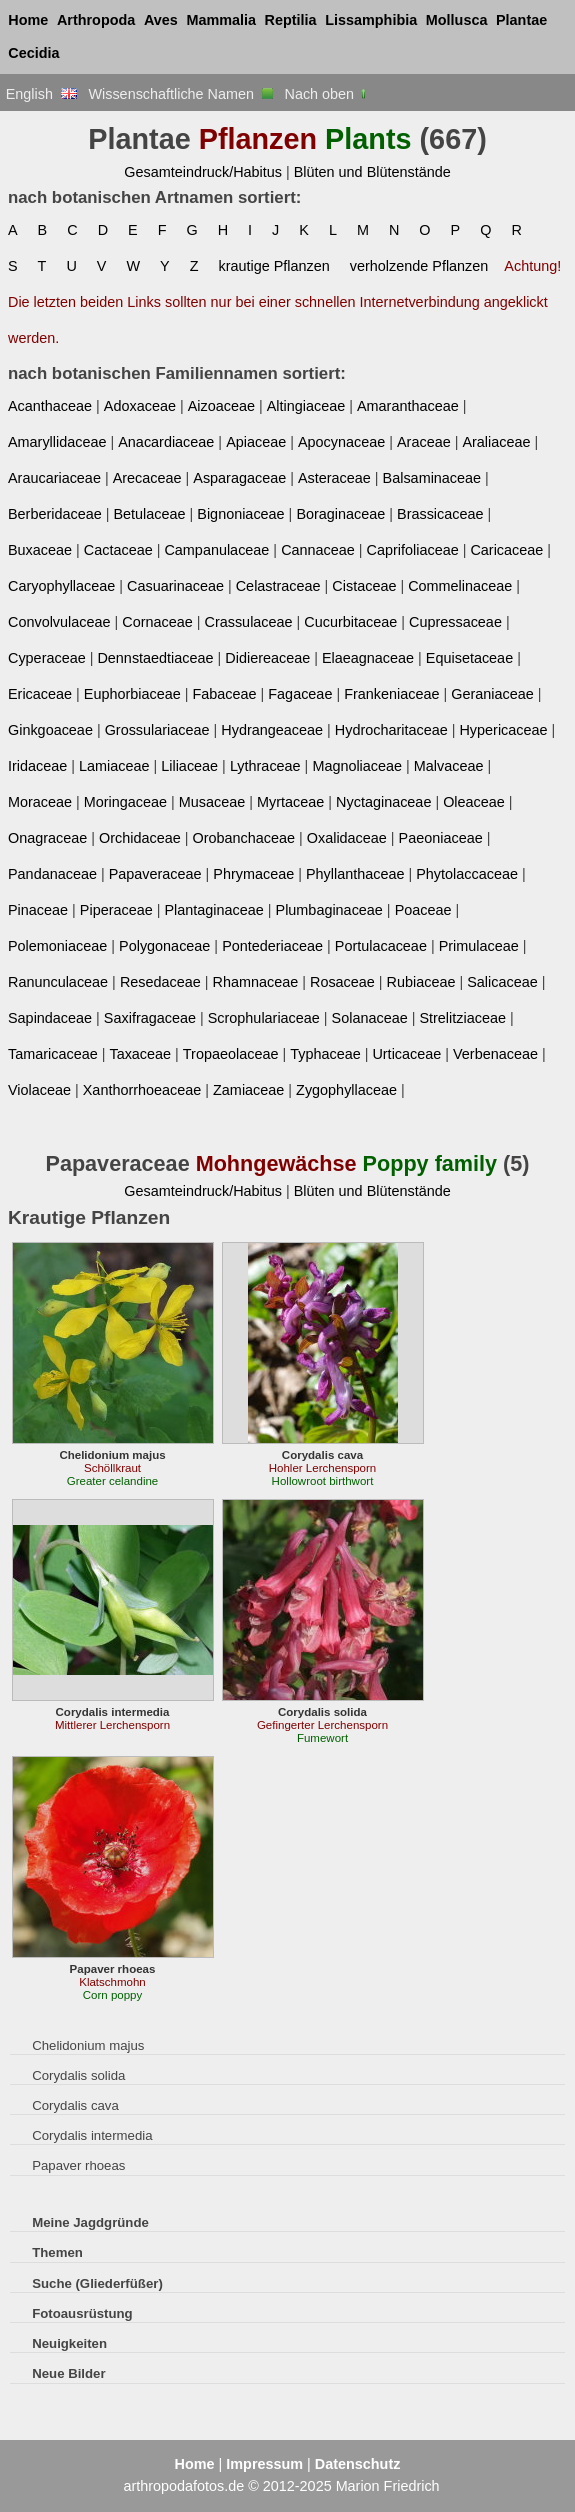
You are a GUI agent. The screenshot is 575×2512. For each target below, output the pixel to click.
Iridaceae (37, 766)
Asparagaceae (239, 478)
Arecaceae (147, 478)
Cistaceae (364, 586)
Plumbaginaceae (329, 910)
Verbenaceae (495, 1054)
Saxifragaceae (150, 1018)
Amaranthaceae (408, 406)
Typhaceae (325, 1054)
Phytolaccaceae (467, 874)
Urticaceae (406, 1054)
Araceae (424, 442)
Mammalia (221, 20)
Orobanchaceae (243, 838)
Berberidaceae (55, 514)
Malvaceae (449, 766)
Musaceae (212, 802)
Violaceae (39, 1090)
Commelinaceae (460, 586)
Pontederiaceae (272, 946)
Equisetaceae (469, 658)
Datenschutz (358, 2464)
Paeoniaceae (441, 838)
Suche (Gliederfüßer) (97, 2283)
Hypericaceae (503, 730)
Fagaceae (300, 694)
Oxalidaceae (347, 838)
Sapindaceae (50, 1018)
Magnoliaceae (357, 766)
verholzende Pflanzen (419, 266)
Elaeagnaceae (368, 658)
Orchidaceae (140, 838)
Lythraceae (265, 766)
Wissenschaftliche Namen (180, 94)
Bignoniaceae (240, 514)
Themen (57, 2252)
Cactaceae (118, 550)
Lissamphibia (371, 20)
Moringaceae (125, 802)
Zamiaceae (248, 1090)
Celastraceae (278, 586)
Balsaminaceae (432, 478)
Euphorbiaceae (132, 694)
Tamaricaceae (53, 1054)
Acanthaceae (50, 406)
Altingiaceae (306, 406)
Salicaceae (502, 982)
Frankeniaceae (391, 694)
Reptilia (291, 20)
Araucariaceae (54, 478)
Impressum (264, 2464)
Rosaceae (342, 982)
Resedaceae (160, 982)
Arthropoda (96, 20)
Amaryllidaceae (57, 442)
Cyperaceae (47, 658)
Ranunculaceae (58, 982)
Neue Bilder (68, 2373)
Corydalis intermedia (92, 2135)
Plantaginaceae (213, 910)
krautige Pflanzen (273, 266)
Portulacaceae (381, 946)
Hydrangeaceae (272, 730)
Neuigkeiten (69, 2343)
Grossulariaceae (157, 730)
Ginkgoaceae (50, 730)
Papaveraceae (155, 874)
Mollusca (457, 20)
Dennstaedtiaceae (155, 658)
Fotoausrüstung (82, 2313)
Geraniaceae (492, 694)
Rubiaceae (421, 982)
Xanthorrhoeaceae (142, 1090)
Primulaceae (479, 946)
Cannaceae (318, 550)
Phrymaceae (253, 874)
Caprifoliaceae (413, 550)
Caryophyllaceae (61, 586)
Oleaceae (474, 802)
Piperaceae (116, 910)
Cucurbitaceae (350, 622)
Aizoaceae (221, 406)
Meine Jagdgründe (90, 2222)
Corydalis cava (75, 2105)
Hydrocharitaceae (391, 730)
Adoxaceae (140, 406)
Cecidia (33, 53)
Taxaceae (140, 1054)
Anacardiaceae (166, 442)
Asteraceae (334, 478)
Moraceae (40, 802)
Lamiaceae (114, 766)
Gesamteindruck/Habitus (203, 172)
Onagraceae (47, 838)
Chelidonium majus (88, 2045)
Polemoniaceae (57, 946)
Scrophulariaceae (264, 1018)
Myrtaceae (290, 802)
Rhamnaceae (256, 982)
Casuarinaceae (175, 586)
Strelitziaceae (462, 1018)
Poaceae (423, 910)
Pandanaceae (52, 874)
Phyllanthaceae (355, 874)
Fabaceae (224, 694)
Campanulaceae (216, 550)
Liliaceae (189, 766)
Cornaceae (157, 622)
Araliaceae (496, 442)
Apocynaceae (341, 442)
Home (28, 20)
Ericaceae (40, 694)
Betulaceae (149, 514)
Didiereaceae (267, 658)
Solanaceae (370, 1018)
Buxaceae (40, 550)
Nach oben (327, 94)
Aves (161, 20)
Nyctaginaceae (383, 802)
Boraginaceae (340, 514)
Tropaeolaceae (231, 1054)
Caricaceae (506, 550)
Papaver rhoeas (78, 2165)
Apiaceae (256, 442)
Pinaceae (38, 910)
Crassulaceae (249, 622)
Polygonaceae (164, 946)
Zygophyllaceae (346, 1090)
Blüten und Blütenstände (372, 172)
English (41, 94)
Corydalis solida (78, 2075)
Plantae (521, 20)
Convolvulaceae (59, 622)
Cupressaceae (455, 622)
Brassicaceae (440, 514)
